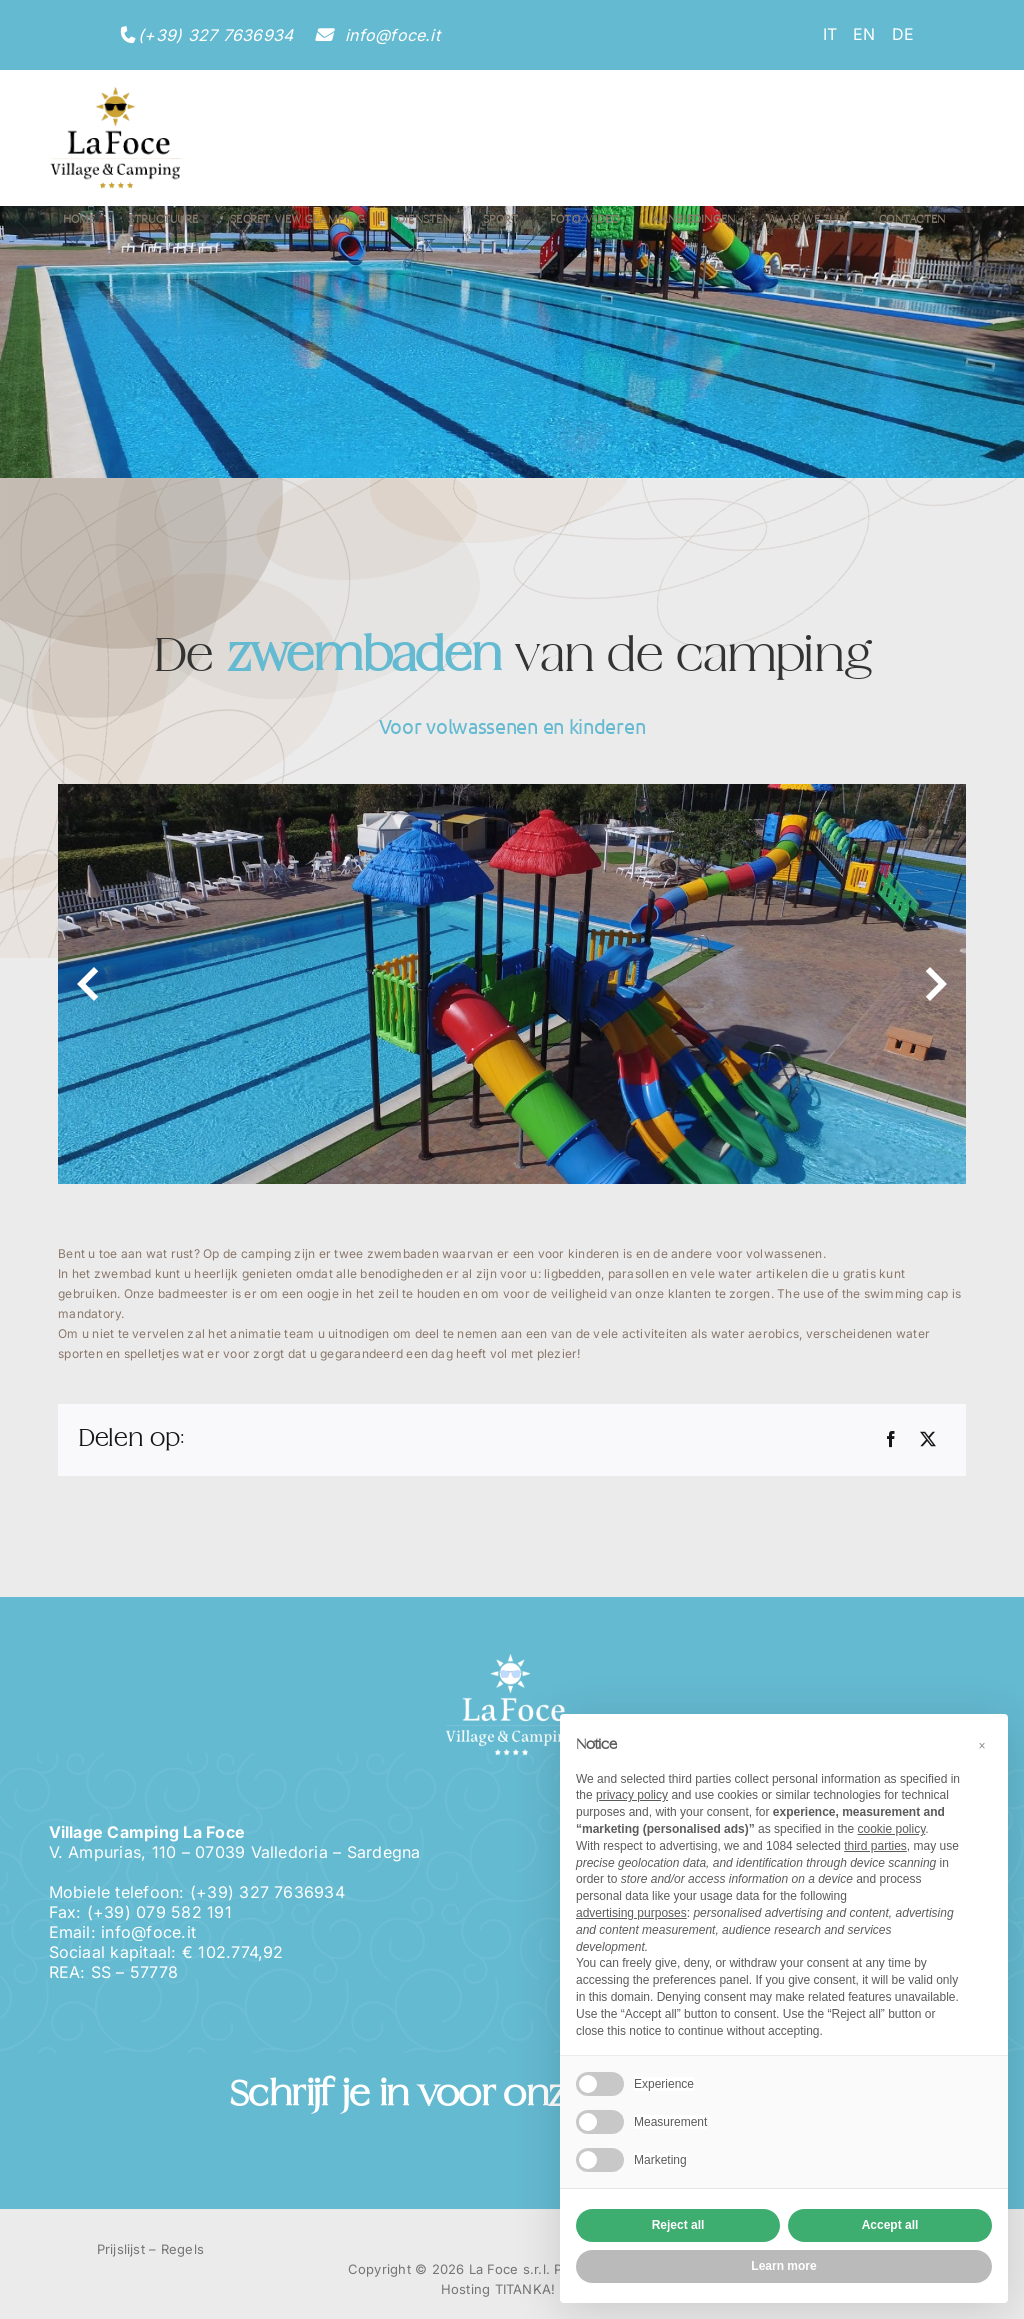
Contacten (912, 220)
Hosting (466, 2289)
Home (79, 220)
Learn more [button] (783, 2266)
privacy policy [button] (632, 1795)
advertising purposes (631, 1913)
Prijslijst (121, 2249)
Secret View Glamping (297, 220)
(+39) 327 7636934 (215, 35)
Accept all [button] (890, 2225)
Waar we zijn (807, 220)
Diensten (424, 220)
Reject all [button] (678, 2225)
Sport (500, 220)
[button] (982, 1746)
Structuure (163, 220)
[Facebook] (891, 1440)
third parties (875, 1846)
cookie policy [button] (891, 1829)
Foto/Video (584, 220)
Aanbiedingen (693, 220)
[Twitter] (928, 1440)
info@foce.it (390, 35)
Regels (182, 2249)
